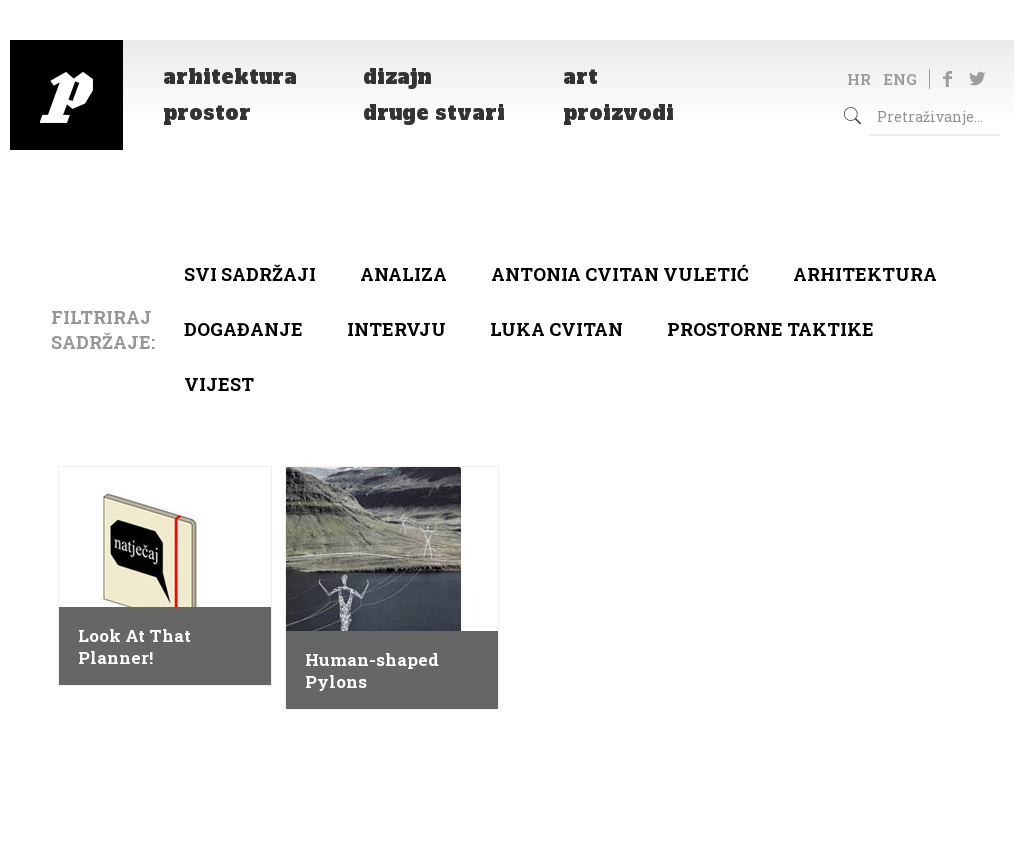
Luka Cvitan (556, 329)
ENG (900, 79)
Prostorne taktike (770, 329)
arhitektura (865, 274)
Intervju (396, 329)
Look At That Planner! (134, 647)
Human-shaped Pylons (372, 671)
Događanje (243, 329)
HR (859, 79)
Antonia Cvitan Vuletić (620, 274)
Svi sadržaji (250, 274)
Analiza (403, 274)
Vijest (219, 384)
